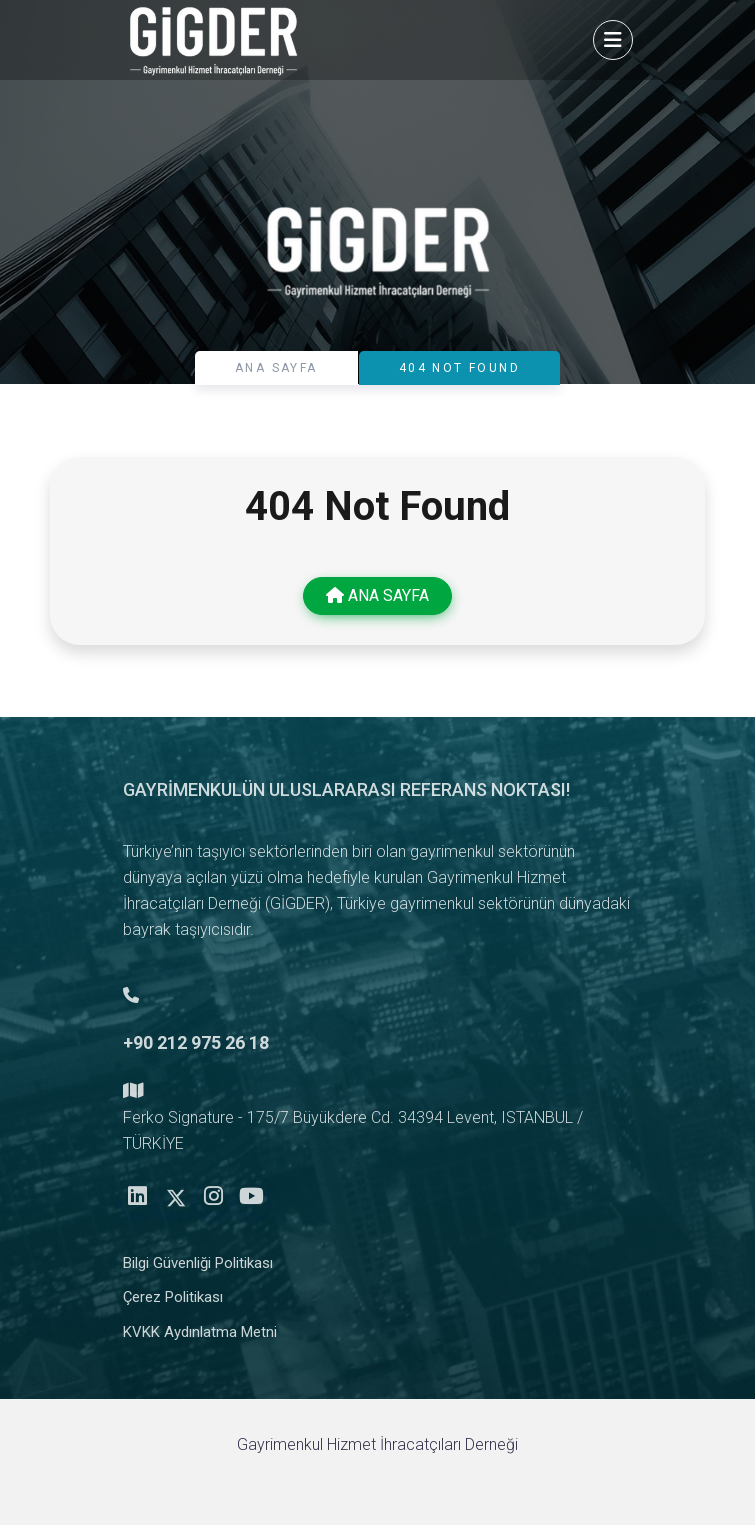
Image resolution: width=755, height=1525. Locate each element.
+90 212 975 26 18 (196, 1048)
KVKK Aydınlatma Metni (200, 1338)
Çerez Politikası (173, 1303)
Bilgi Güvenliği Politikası (198, 1269)
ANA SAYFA (276, 368)
